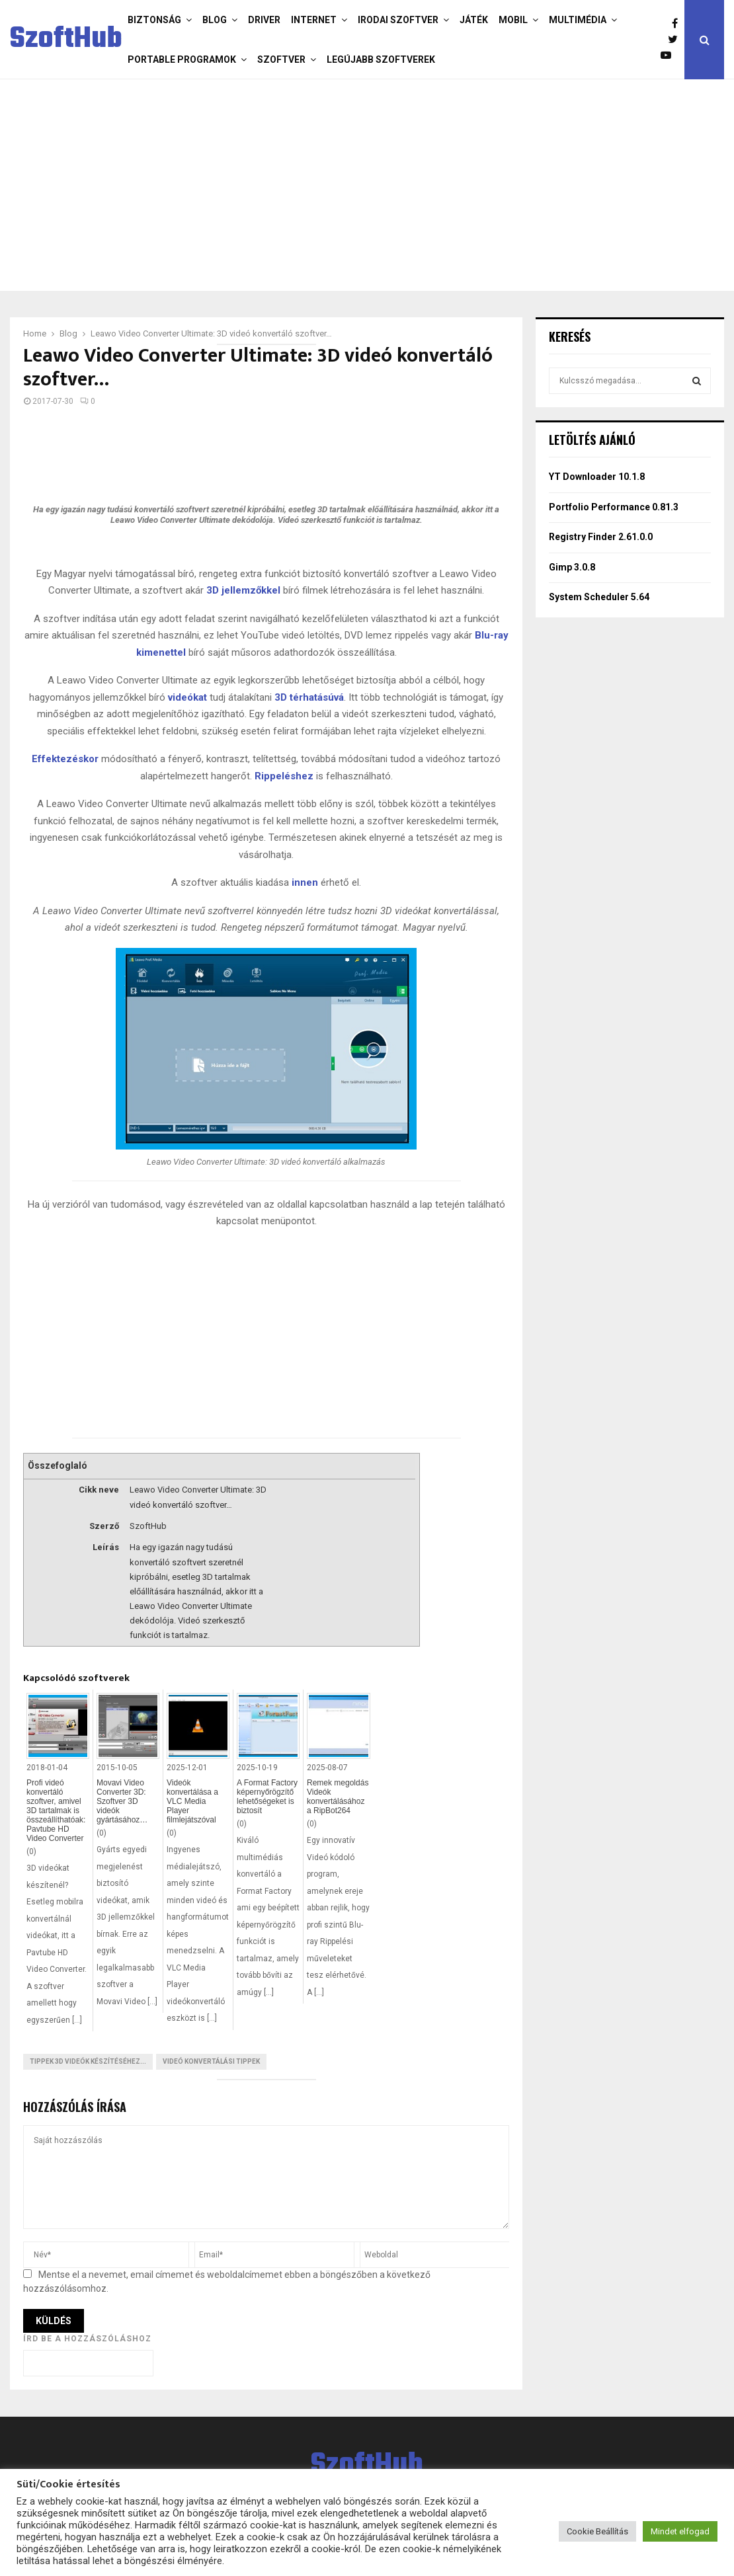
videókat (187, 697)
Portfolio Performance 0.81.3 (613, 507)
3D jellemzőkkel (243, 590)
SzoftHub (66, 39)
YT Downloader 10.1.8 (597, 476)
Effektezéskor (65, 759)
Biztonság (154, 20)
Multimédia (577, 20)
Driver (264, 20)
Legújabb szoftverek (381, 59)
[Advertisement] (367, 185)
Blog (214, 20)
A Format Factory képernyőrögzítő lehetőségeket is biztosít (267, 1796)
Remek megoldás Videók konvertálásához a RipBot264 (337, 1796)
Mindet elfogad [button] (680, 2531)
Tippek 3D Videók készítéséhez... (88, 2061)
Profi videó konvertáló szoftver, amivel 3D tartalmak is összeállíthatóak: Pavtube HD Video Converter (55, 1810)
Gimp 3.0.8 (572, 567)
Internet (314, 20)
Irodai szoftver (398, 20)
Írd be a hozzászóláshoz (87, 2338)
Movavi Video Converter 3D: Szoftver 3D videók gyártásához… (122, 1801)
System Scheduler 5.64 (599, 597)
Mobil (513, 20)
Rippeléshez (284, 776)
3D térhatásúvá (309, 697)
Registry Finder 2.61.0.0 (601, 536)
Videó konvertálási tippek (211, 2061)
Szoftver (281, 59)
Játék (474, 20)
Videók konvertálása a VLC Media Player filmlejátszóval (192, 1801)
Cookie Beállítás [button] (597, 2531)
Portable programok (182, 59)
